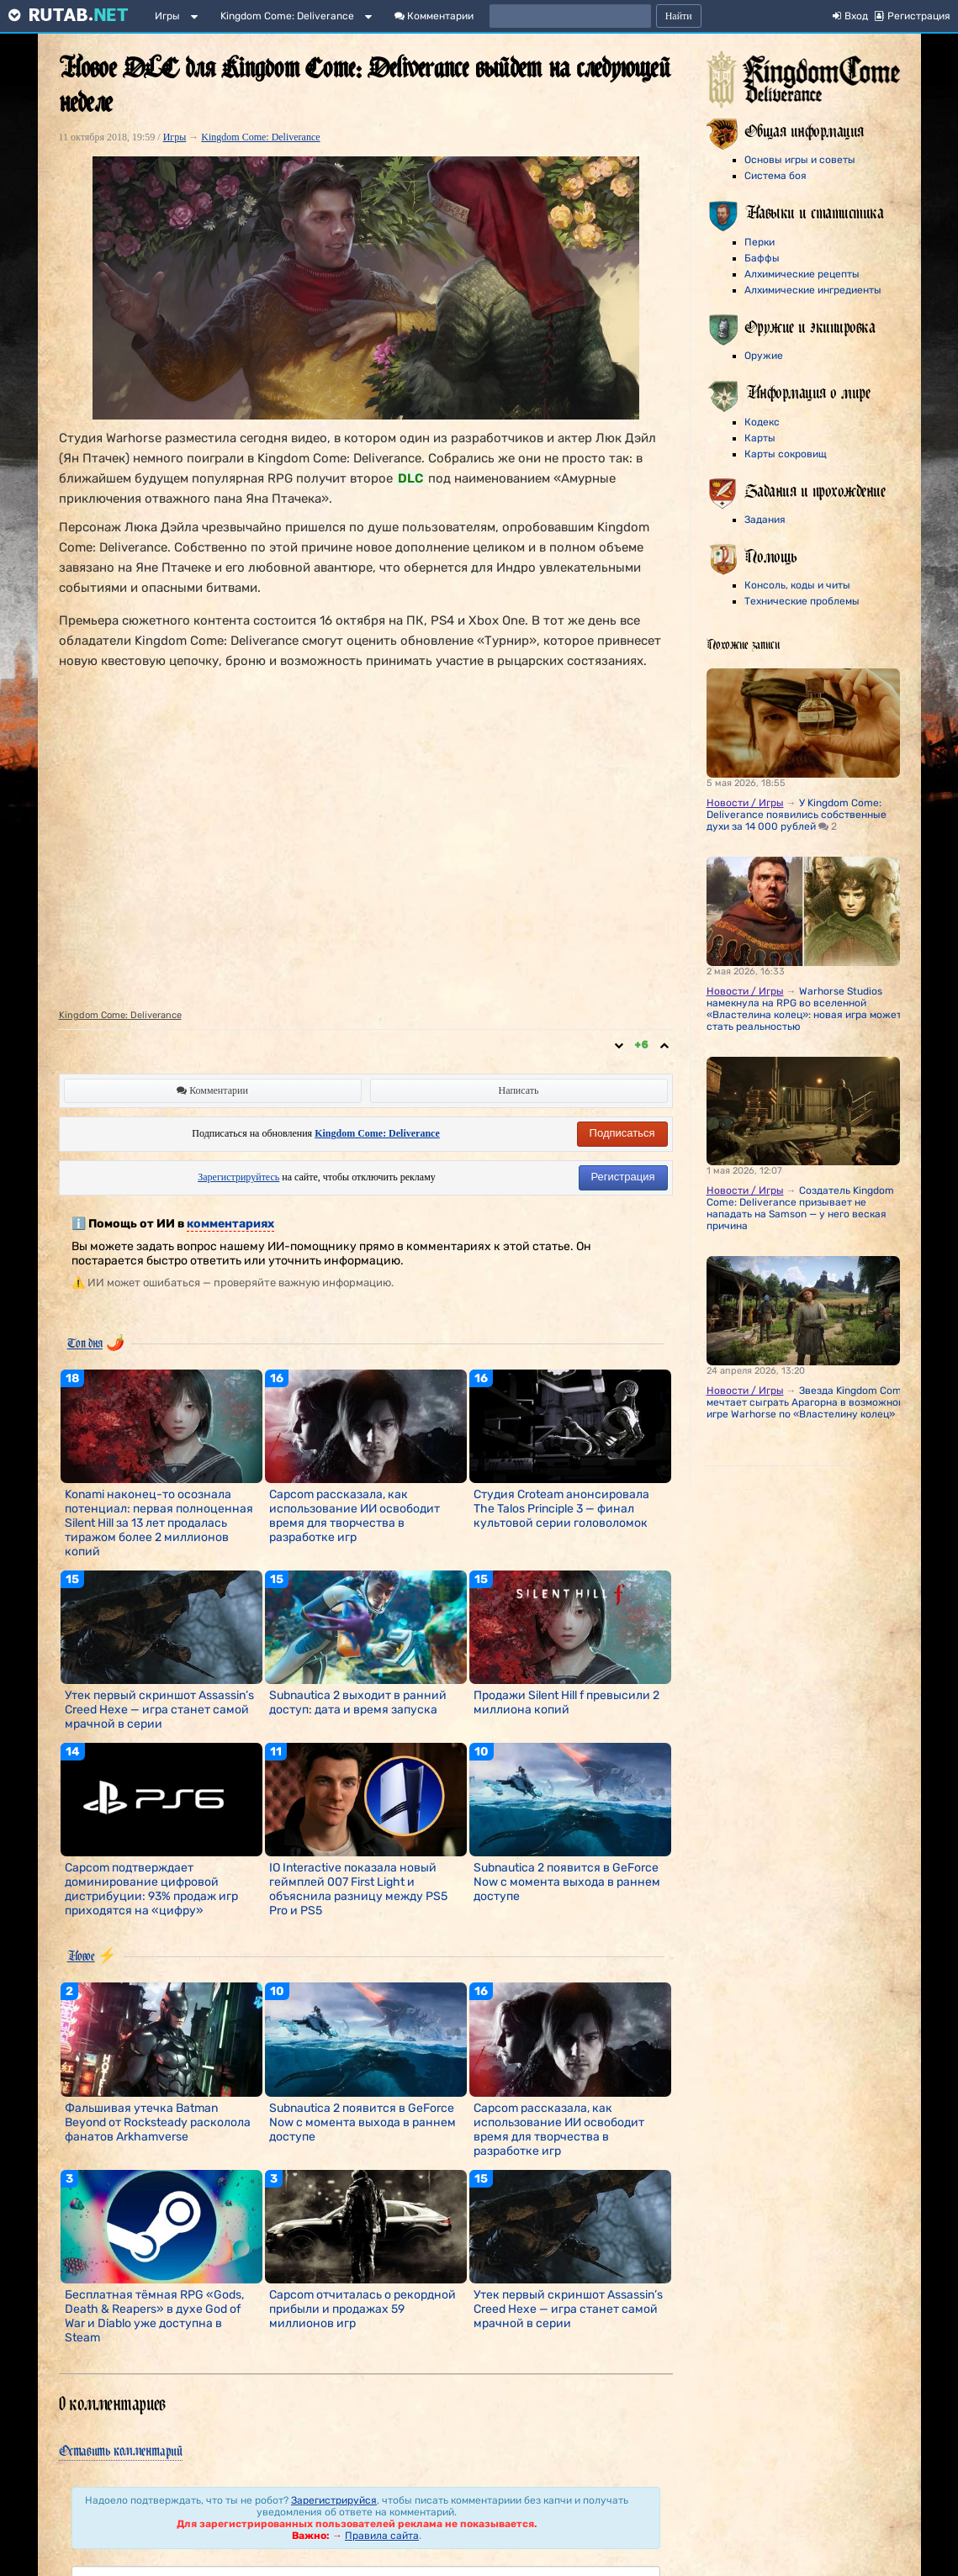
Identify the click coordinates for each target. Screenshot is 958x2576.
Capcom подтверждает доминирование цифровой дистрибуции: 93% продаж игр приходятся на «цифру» (151, 1889)
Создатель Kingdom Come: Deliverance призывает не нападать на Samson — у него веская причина (800, 1208)
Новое (81, 1955)
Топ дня (85, 1342)
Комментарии (434, 16)
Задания (765, 519)
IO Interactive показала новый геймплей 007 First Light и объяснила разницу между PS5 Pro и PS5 (358, 1889)
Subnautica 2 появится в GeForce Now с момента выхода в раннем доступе (567, 1882)
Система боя (775, 176)
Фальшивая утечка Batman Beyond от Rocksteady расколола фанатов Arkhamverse (158, 2122)
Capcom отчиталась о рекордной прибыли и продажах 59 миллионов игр (362, 2309)
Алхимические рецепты (802, 274)
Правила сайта (382, 2536)
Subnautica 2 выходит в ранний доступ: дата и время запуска (358, 1702)
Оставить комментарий (121, 2450)
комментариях (230, 1224)
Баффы (762, 258)
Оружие (763, 356)
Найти (678, 16)
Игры (167, 16)
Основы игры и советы (799, 160)
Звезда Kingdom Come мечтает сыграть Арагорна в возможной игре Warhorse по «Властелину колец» (807, 1402)
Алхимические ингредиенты (812, 290)
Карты (759, 438)
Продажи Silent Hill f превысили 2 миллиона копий (566, 1702)
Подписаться (622, 1133)
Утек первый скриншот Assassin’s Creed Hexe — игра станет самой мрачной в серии (159, 1709)
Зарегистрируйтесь (238, 1177)
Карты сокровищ (785, 454)
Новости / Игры (745, 803)
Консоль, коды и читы (797, 585)
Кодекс (762, 422)
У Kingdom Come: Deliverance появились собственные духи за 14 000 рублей (797, 814)
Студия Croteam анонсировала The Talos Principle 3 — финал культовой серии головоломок (561, 1508)
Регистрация (623, 1176)
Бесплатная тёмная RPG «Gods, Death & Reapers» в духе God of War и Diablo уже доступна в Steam (154, 2316)
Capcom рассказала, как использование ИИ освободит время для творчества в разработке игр (354, 1515)
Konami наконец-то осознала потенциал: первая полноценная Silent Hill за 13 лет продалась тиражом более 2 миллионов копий (159, 1523)
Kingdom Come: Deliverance (287, 16)
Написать (519, 1090)
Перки (759, 242)
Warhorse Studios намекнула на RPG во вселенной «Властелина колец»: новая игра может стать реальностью (804, 1008)
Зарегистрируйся (334, 2500)
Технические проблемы (802, 601)
